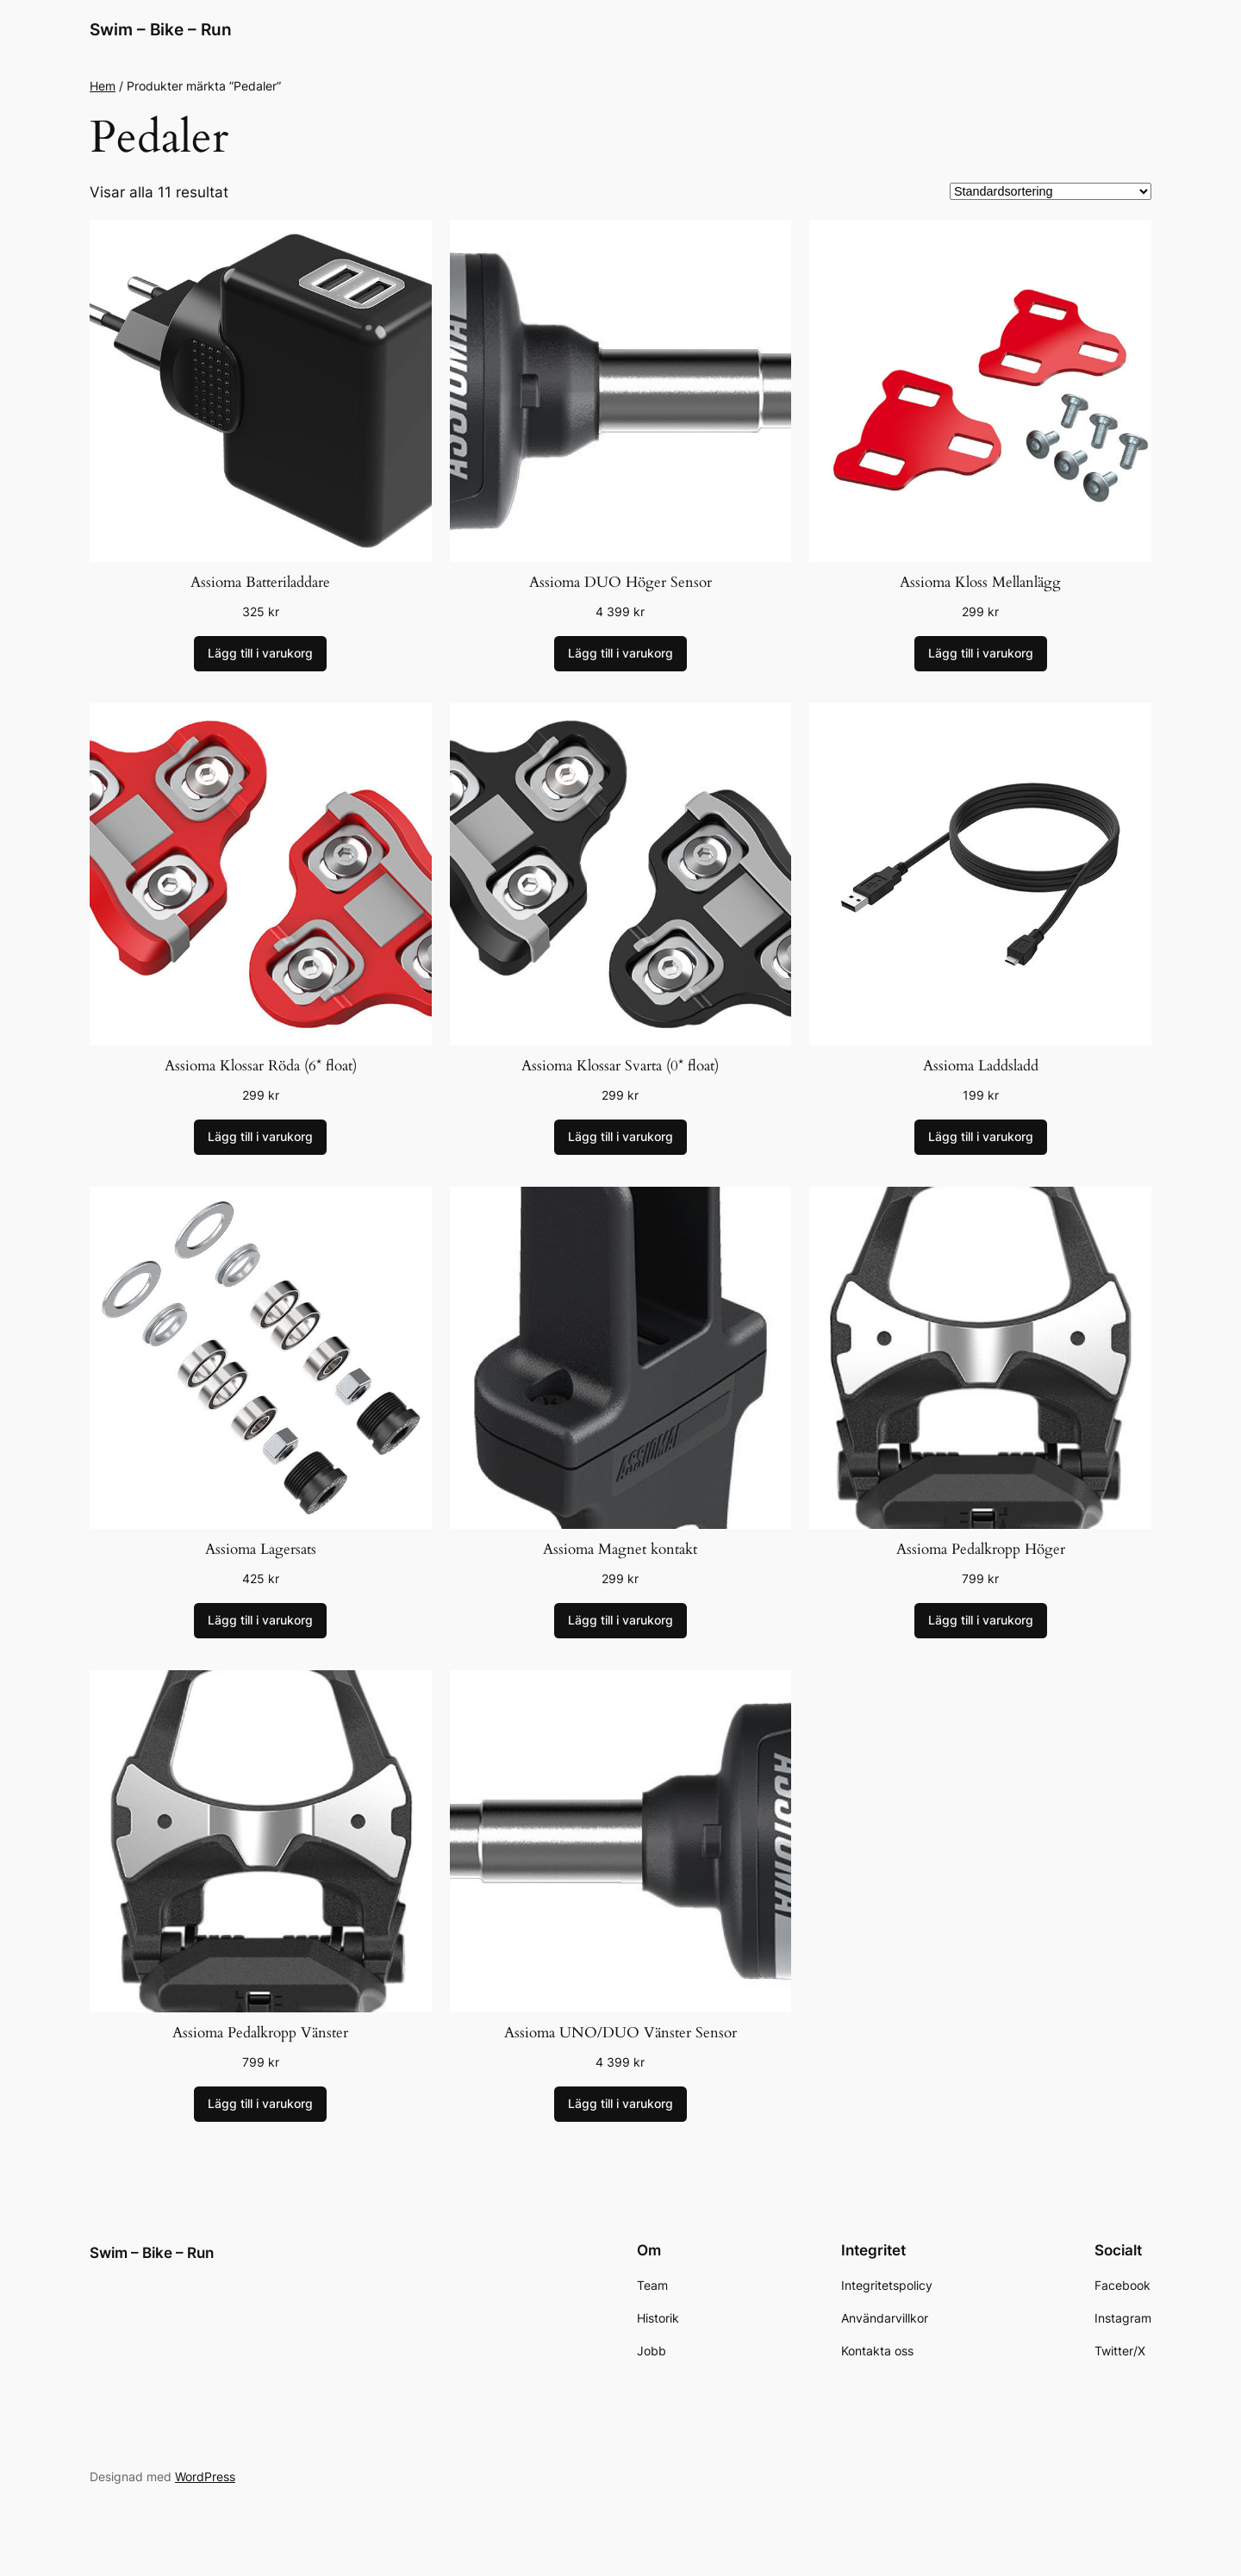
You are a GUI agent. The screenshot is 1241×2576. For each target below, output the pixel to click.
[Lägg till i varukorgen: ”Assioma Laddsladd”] (980, 1138)
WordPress (205, 2476)
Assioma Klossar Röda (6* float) (261, 1066)
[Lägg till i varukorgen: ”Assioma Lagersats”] (260, 1621)
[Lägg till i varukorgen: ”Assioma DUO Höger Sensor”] (620, 654)
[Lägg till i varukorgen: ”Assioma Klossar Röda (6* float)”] (260, 1138)
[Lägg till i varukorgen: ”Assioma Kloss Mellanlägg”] (980, 654)
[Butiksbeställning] (1050, 191)
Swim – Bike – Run (161, 29)
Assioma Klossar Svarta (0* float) (620, 1066)
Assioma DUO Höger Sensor (620, 582)
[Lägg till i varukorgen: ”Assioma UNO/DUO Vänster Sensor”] (620, 2104)
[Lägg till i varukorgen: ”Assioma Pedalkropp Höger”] (980, 1621)
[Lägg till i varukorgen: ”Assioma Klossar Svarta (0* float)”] (620, 1138)
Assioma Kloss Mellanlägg (980, 582)
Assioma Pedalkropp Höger (980, 1549)
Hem (102, 85)
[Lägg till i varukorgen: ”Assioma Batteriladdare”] (260, 654)
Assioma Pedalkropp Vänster (260, 2033)
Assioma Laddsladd (980, 1066)
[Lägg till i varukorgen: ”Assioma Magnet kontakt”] (620, 1621)
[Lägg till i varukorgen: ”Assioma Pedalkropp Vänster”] (260, 2104)
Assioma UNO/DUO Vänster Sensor (620, 2033)
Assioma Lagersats (260, 1549)
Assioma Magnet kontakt (620, 1549)
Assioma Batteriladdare (260, 582)
